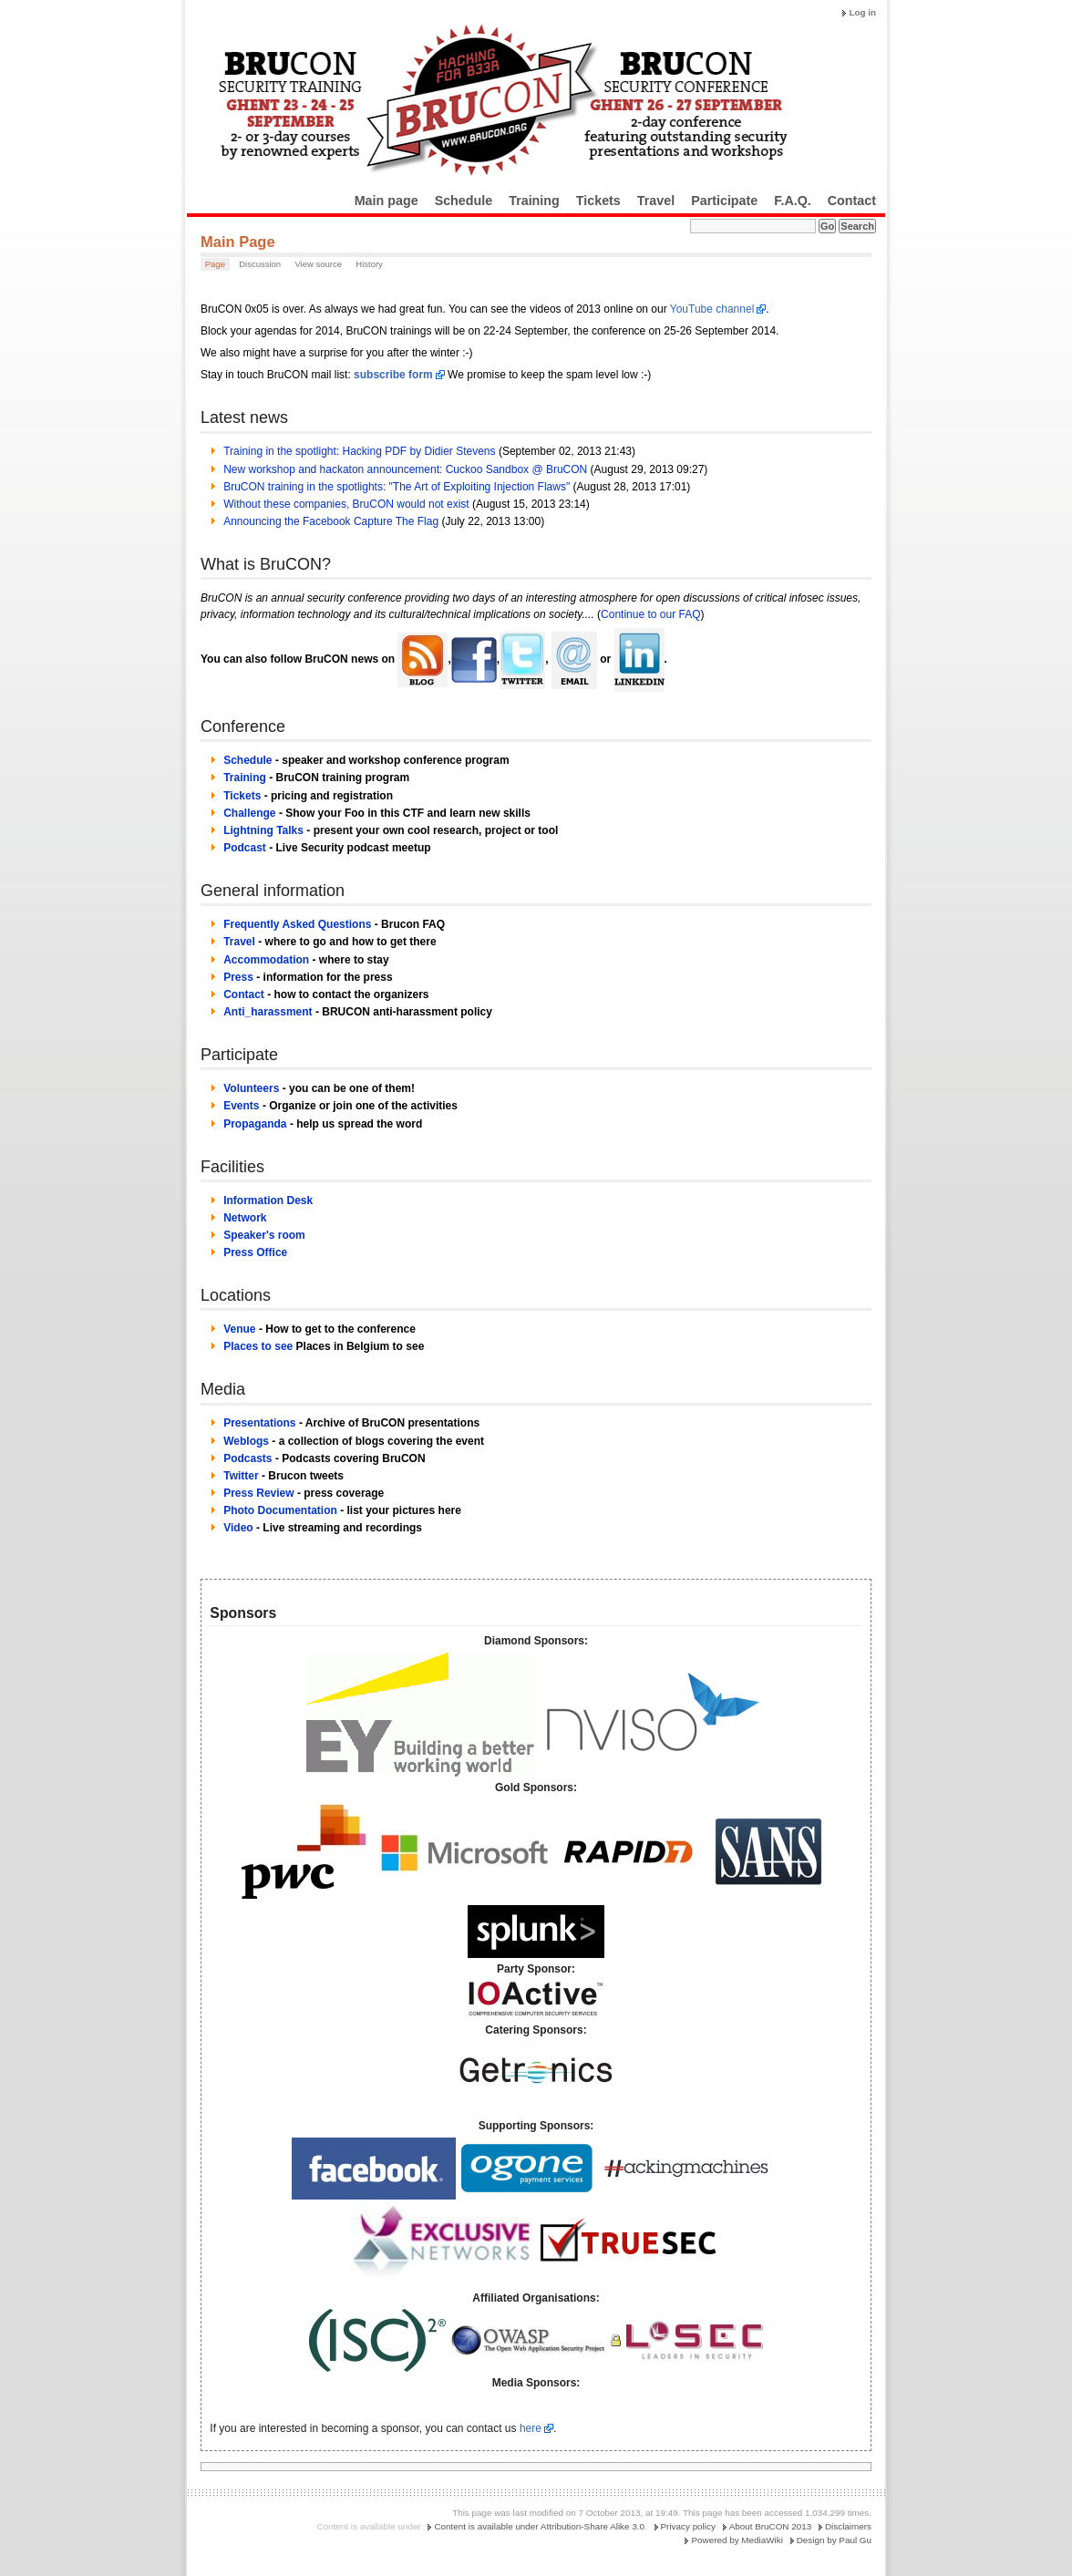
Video (238, 1527)
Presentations (259, 1423)
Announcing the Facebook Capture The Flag (330, 521)
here (530, 2428)
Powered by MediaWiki (736, 2540)
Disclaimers (848, 2526)
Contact (852, 200)
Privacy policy (688, 2526)
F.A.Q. (792, 200)
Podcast (244, 847)
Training (534, 200)
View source (318, 264)
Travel (656, 200)
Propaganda (254, 1124)
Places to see (258, 1346)
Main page (386, 200)
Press (238, 977)
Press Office (255, 1252)
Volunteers (251, 1088)
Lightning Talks (263, 830)
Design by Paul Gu (834, 2540)
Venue (239, 1329)
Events (241, 1105)
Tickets (598, 200)
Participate (724, 200)
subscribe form (393, 374)
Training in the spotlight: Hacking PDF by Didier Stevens (359, 451)
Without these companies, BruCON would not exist (346, 504)
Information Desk (268, 1200)
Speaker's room (264, 1235)
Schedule (464, 200)
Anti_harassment (267, 1011)
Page (215, 264)
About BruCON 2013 (770, 2526)
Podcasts (247, 1458)
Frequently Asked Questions (297, 924)
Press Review (258, 1493)
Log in (862, 12)
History (369, 264)
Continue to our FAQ (650, 614)
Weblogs (246, 1441)
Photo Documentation (280, 1510)
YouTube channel (712, 309)
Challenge (249, 813)
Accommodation (266, 959)
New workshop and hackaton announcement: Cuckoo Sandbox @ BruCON (405, 469)
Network (244, 1217)
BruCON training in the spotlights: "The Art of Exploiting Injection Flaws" (396, 486)
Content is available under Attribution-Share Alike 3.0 (539, 2526)
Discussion (260, 264)
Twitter (240, 1475)
